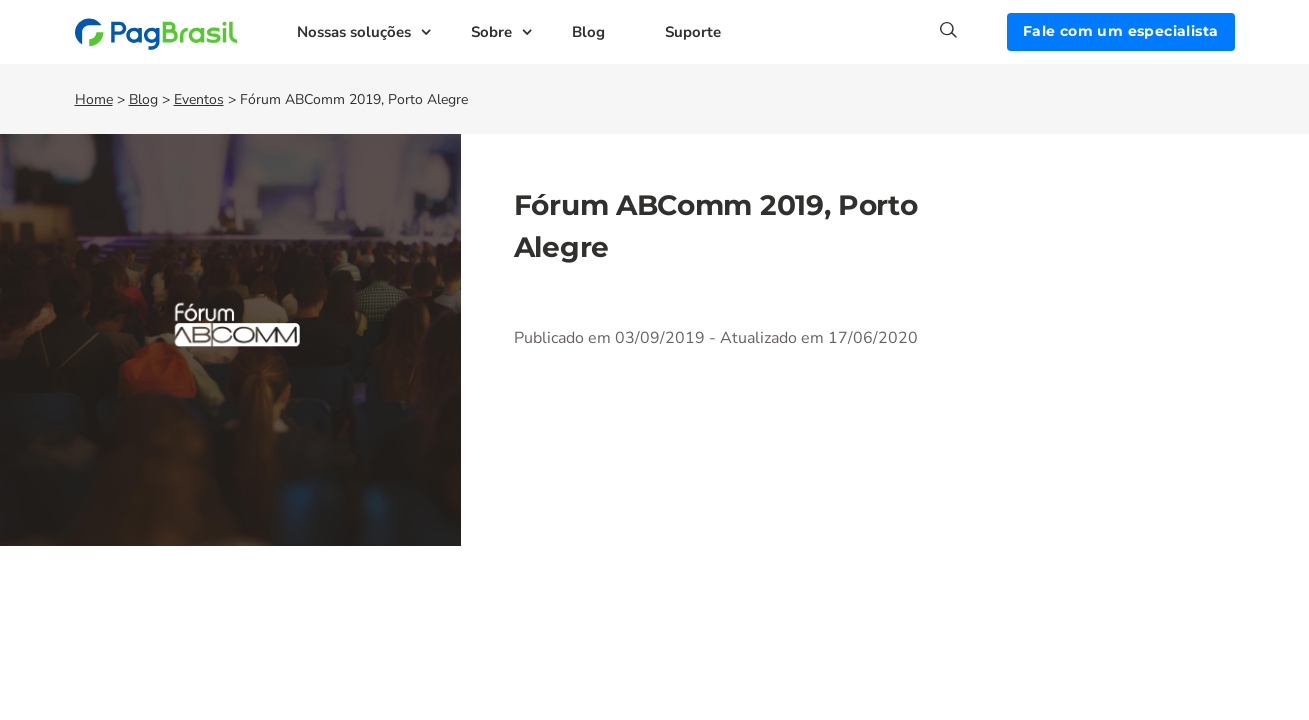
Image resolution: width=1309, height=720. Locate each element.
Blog (588, 32)
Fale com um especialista (1121, 31)
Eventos (199, 99)
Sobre (491, 32)
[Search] (973, 30)
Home (94, 99)
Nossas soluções (354, 32)
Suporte (693, 32)
